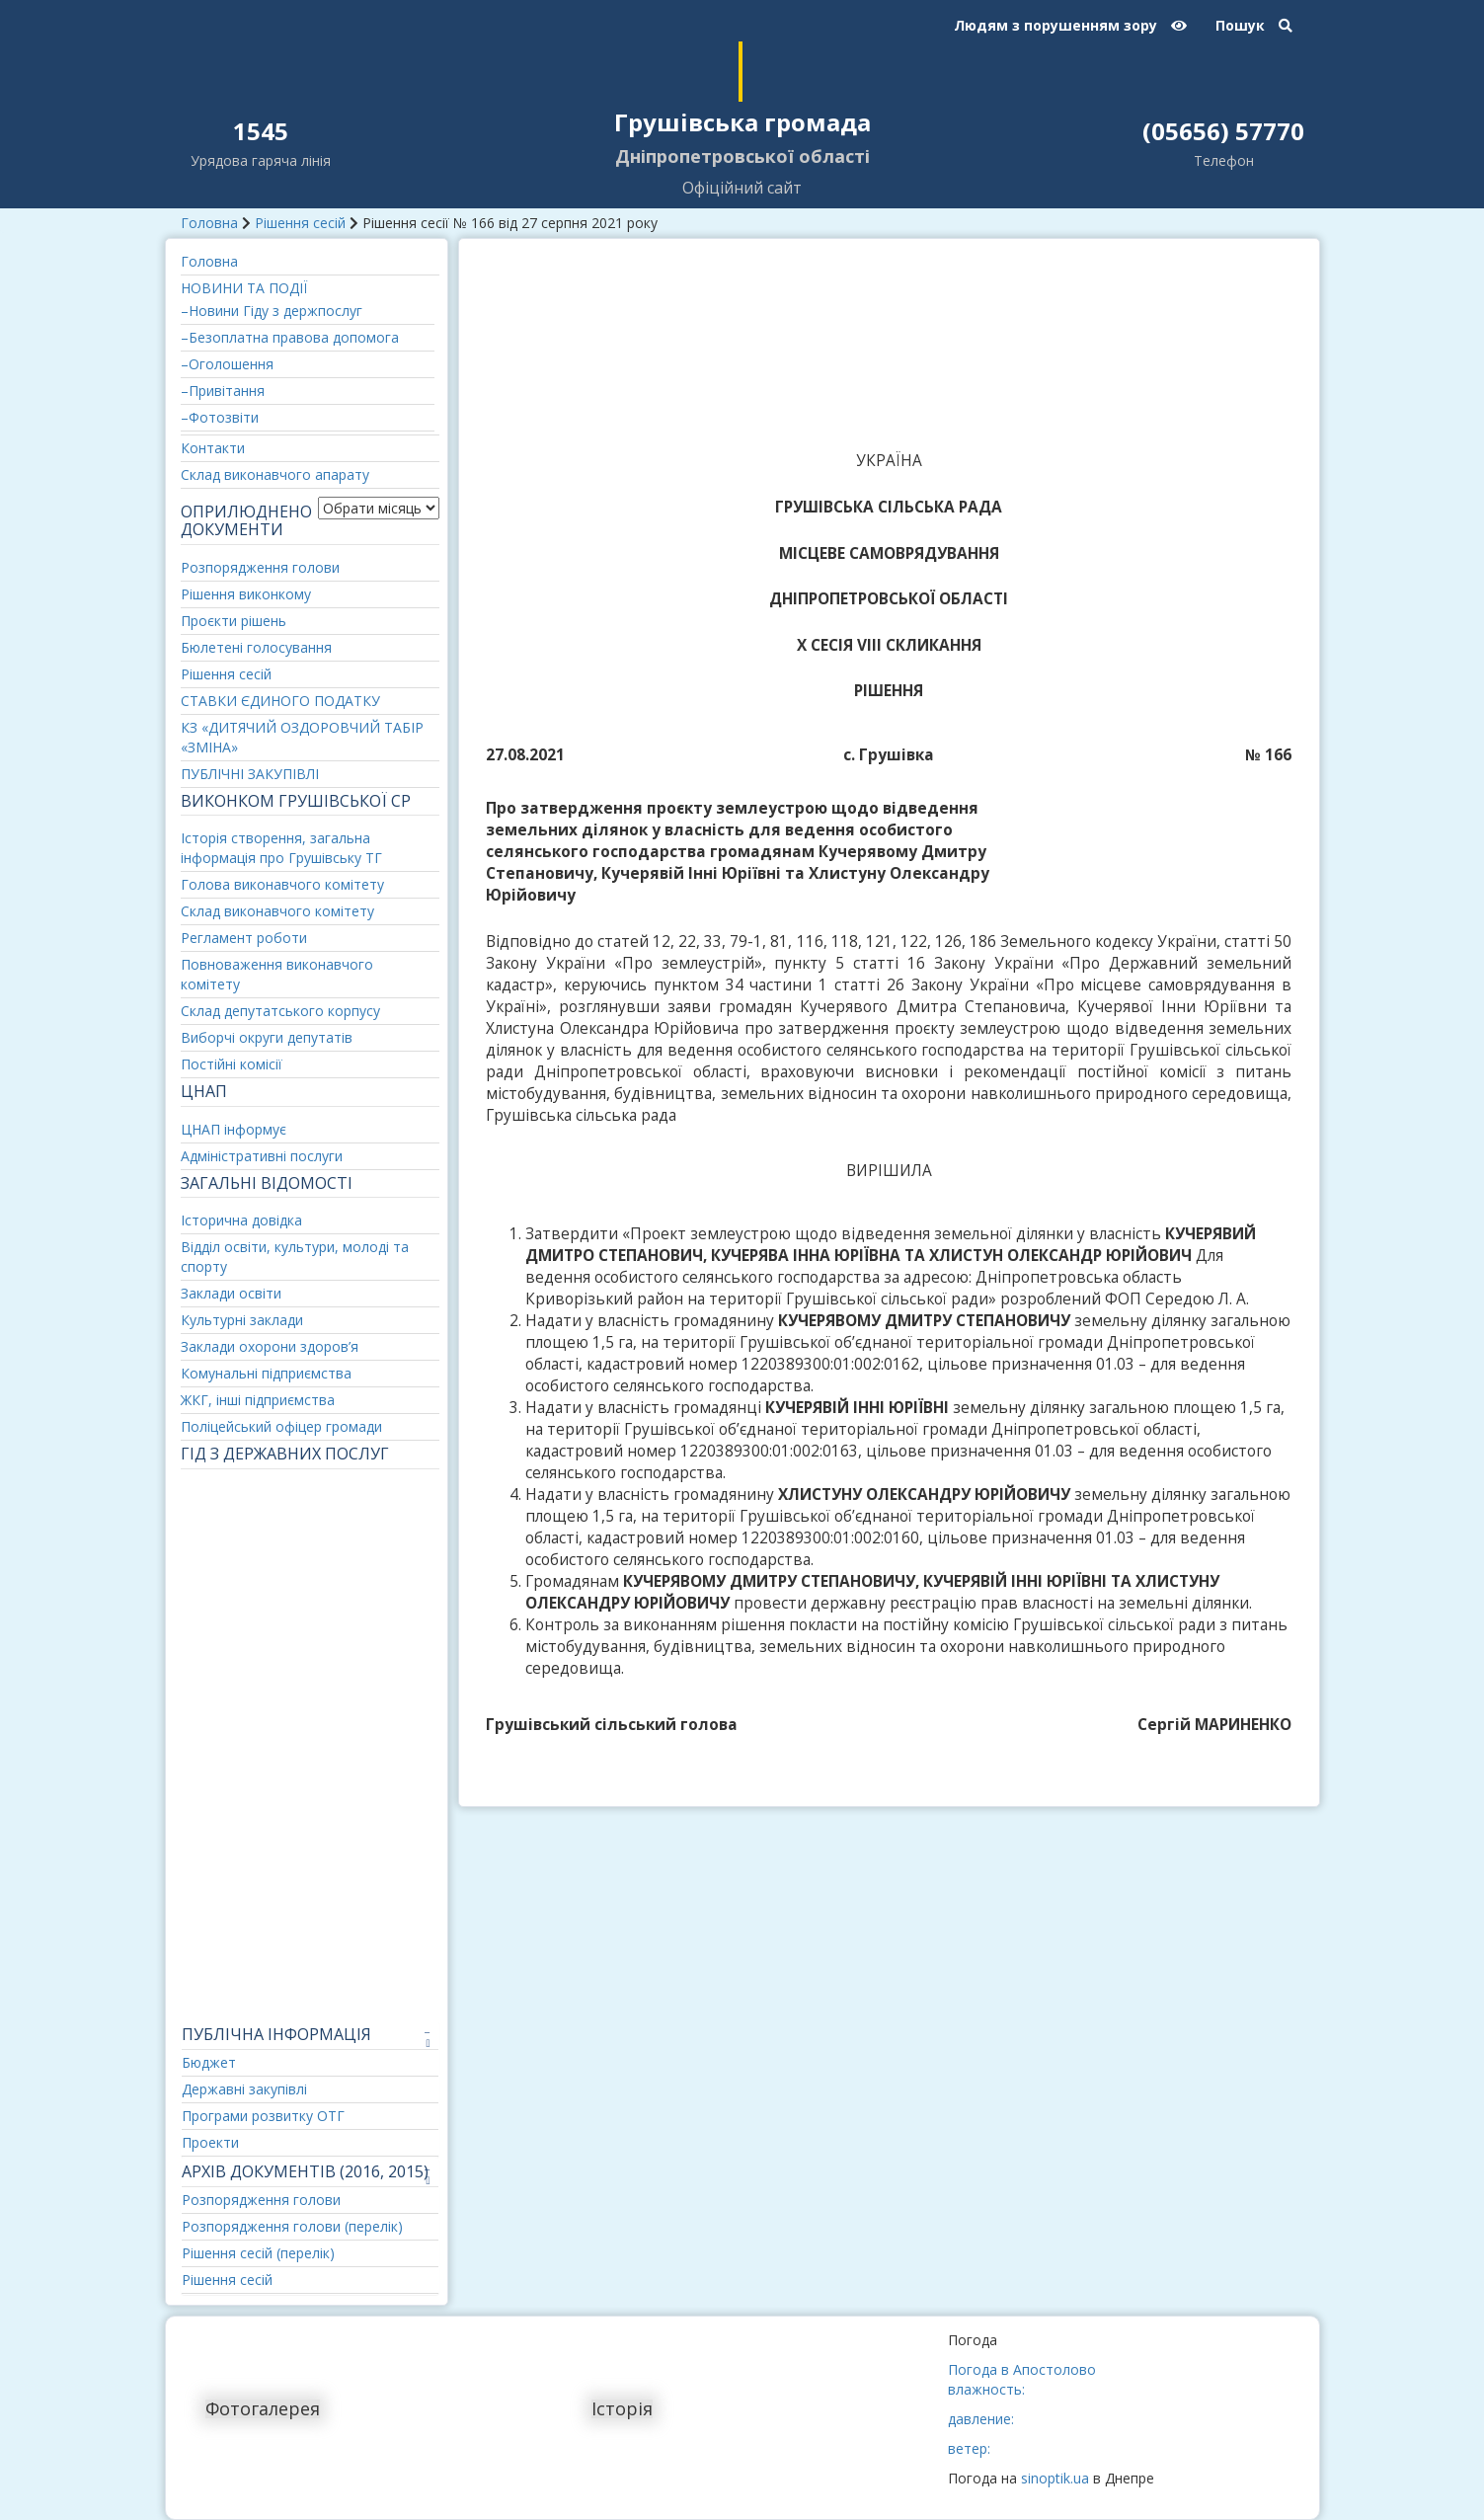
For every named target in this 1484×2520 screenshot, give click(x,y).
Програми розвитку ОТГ (263, 2115)
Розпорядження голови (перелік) (292, 2226)
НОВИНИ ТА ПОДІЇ (244, 287)
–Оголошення (227, 363)
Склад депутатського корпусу (280, 1010)
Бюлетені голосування (256, 647)
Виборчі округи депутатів (266, 1037)
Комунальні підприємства (266, 1373)
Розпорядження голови (260, 567)
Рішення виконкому (246, 594)
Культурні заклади (242, 1319)
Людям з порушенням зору (1070, 25)
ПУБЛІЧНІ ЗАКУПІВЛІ (250, 773)
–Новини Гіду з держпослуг (271, 310)
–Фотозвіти (220, 417)
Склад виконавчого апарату (275, 474)
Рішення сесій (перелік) (258, 2253)
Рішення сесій (300, 222)
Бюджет (209, 2062)
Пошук (1253, 25)
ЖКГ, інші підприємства (258, 1399)
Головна (209, 222)
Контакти (213, 447)
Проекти (210, 2142)
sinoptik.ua (1055, 2478)
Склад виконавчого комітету (277, 911)
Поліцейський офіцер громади (281, 1426)
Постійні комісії (231, 1064)
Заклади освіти (231, 1293)
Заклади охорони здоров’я (269, 1346)
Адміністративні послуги (262, 1155)
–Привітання (223, 390)
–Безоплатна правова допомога (290, 337)
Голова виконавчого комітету (282, 884)
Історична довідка (241, 1220)
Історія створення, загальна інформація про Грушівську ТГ (281, 847)
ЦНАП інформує (233, 1129)
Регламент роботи (244, 937)
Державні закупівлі (244, 2089)
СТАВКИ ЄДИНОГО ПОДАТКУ (280, 700)
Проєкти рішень (233, 620)
